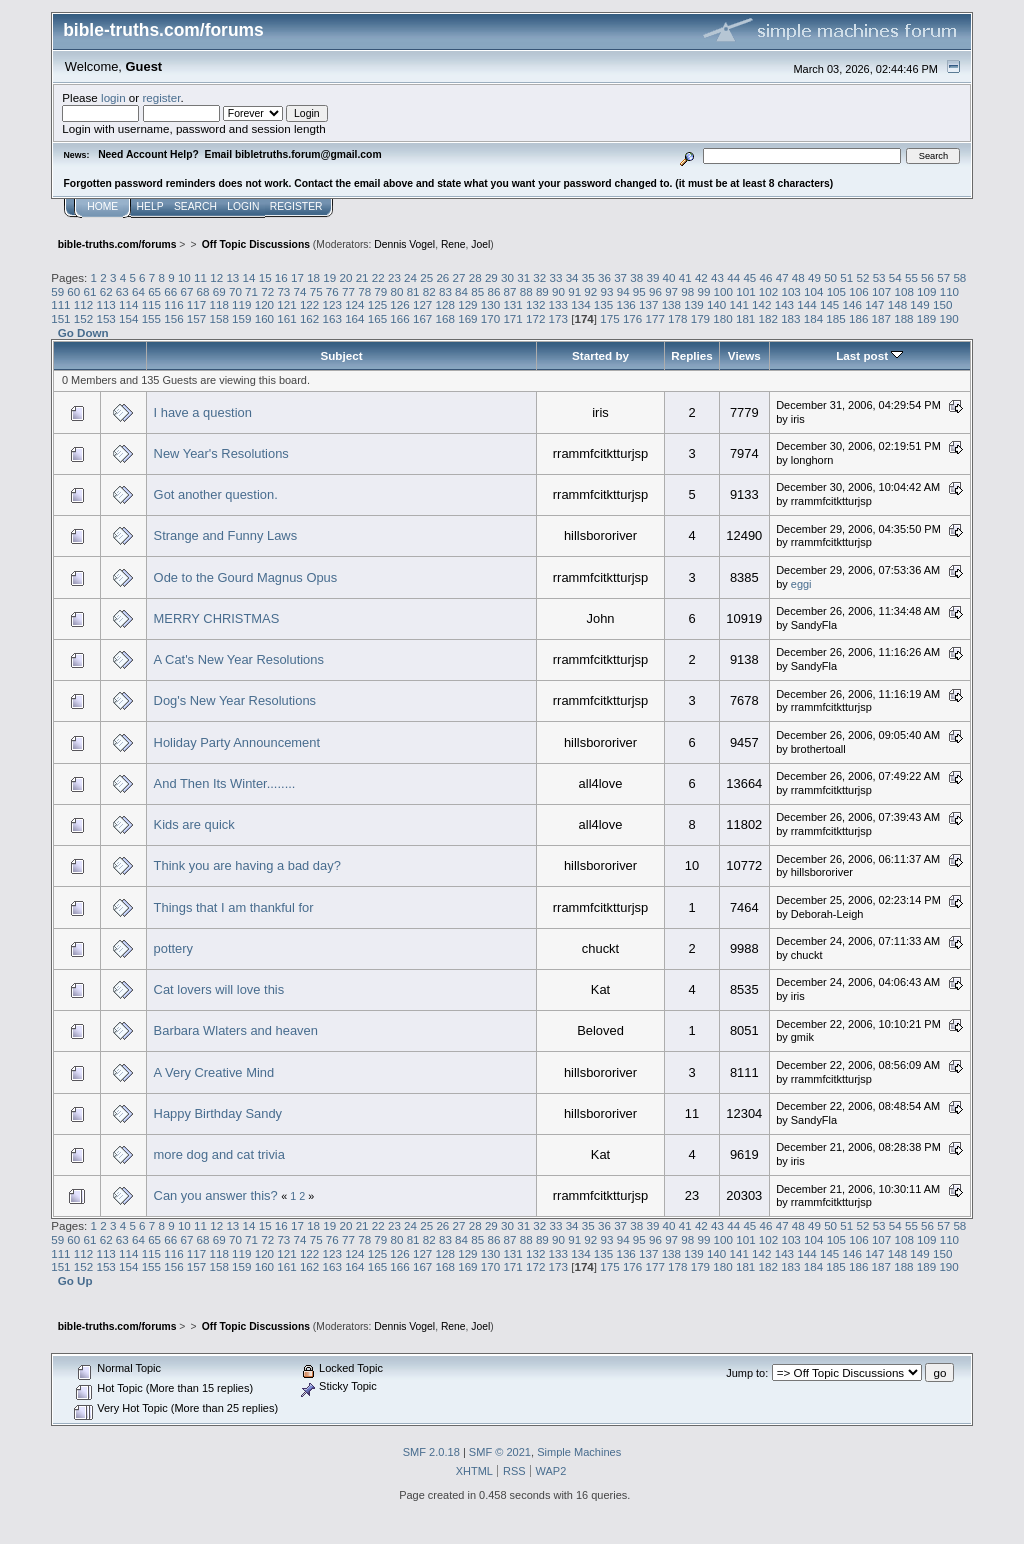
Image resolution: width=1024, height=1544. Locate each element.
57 (943, 277)
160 (264, 318)
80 (396, 291)
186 (858, 318)
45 (749, 277)
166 (399, 318)
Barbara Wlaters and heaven (236, 1030)
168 (445, 318)
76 (332, 291)
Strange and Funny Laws (226, 535)
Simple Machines (579, 1452)
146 (852, 304)
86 (493, 291)
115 (151, 304)
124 (354, 304)
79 (380, 291)
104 (813, 291)
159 (241, 318)
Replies (691, 355)
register (161, 97)
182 (768, 318)
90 (558, 291)
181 (745, 318)
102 (768, 291)
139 (693, 304)
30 (507, 277)
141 (738, 304)
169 (467, 318)
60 (73, 291)
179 (700, 318)
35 (588, 277)
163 (332, 318)
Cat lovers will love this (219, 989)
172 (535, 318)
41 (685, 277)
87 (510, 291)
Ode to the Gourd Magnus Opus (246, 577)
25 (426, 277)
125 (377, 304)
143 (784, 304)
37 (620, 277)
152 (83, 318)
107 (881, 291)
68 (203, 291)
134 (580, 304)
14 (249, 277)
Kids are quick (194, 824)
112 (83, 304)
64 (138, 291)
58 (959, 277)
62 (106, 291)
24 (410, 277)
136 (625, 304)
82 (429, 291)
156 (173, 318)
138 (671, 304)
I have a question (203, 412)
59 (57, 291)
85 (477, 291)
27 (459, 277)
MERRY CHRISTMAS (217, 618)
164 (354, 318)
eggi (801, 584)
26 (442, 277)
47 (782, 277)
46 (766, 277)
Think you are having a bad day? (247, 865)
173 (558, 318)
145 (829, 304)
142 (761, 304)
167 (422, 318)
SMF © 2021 (500, 1452)
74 (300, 291)
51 (846, 277)
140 (716, 304)
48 (798, 277)
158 (218, 318)
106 (858, 291)
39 (652, 277)
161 (286, 318)
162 (309, 318)
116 (173, 304)
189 (926, 318)
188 (903, 318)
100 (723, 291)
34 (572, 277)
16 (281, 277)
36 (604, 277)
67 (186, 291)
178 (677, 318)
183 (790, 318)
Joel (480, 244)
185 (835, 318)
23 (394, 277)
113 (105, 304)
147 (874, 304)
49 (814, 277)
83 (445, 291)
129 (467, 304)
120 (264, 304)
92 (590, 291)
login (113, 97)
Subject (341, 355)
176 (632, 318)
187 (881, 318)
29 (491, 277)
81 (413, 291)
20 (345, 277)
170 (490, 318)
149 (919, 304)
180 (722, 318)
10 (184, 277)
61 (90, 291)
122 (309, 304)
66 (170, 291)
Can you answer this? (216, 1195)
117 (196, 304)
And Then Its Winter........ (225, 783)
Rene (453, 244)
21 (362, 277)
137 (648, 304)
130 (490, 304)
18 (313, 277)
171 (512, 318)
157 (196, 318)
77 (348, 291)
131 (512, 304)
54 (895, 277)
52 (862, 277)
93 (607, 291)
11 (200, 277)
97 (671, 291)
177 (654, 318)
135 (603, 304)
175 (609, 318)
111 (60, 304)
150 (942, 304)
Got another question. (216, 494)
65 (154, 291)
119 (241, 304)
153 (105, 318)
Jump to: (747, 1373)
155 (151, 318)
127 (422, 304)
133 (558, 304)
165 (377, 318)
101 (745, 291)
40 (669, 277)
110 (949, 291)
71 (251, 291)
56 (927, 277)
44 (733, 277)
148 (897, 304)
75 (316, 291)
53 (879, 277)
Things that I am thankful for (234, 907)
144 (806, 304)
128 (445, 304)
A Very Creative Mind (214, 1072)
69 (219, 291)
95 (639, 291)
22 (378, 277)
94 (623, 291)
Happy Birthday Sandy (218, 1113)
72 (267, 291)
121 (286, 304)
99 (703, 291)
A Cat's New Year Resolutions (239, 659)
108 (903, 291)
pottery (173, 948)
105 (836, 291)
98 (687, 291)
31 (523, 277)
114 (128, 304)
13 (232, 277)
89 (542, 291)
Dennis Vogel (404, 244)
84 (461, 291)
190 (948, 318)
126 (399, 304)
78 (364, 291)
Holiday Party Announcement (237, 742)
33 (556, 277)
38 (636, 277)
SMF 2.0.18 (431, 1452)
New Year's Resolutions (221, 453)
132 (535, 304)
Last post (869, 355)
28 (475, 277)
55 (911, 277)
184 (813, 318)
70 (235, 291)
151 (60, 318)
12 (216, 277)
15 (265, 277)
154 (128, 318)
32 (539, 277)
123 (332, 304)
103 (790, 291)
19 (329, 277)
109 (926, 291)
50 (830, 277)
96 (655, 291)
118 (218, 304)
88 (526, 291)
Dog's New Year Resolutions (235, 700)
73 (283, 291)
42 (701, 277)
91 (574, 291)
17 (297, 277)
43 (717, 277)
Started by (600, 355)
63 (122, 291)
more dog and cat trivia (219, 1154)
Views (744, 355)
